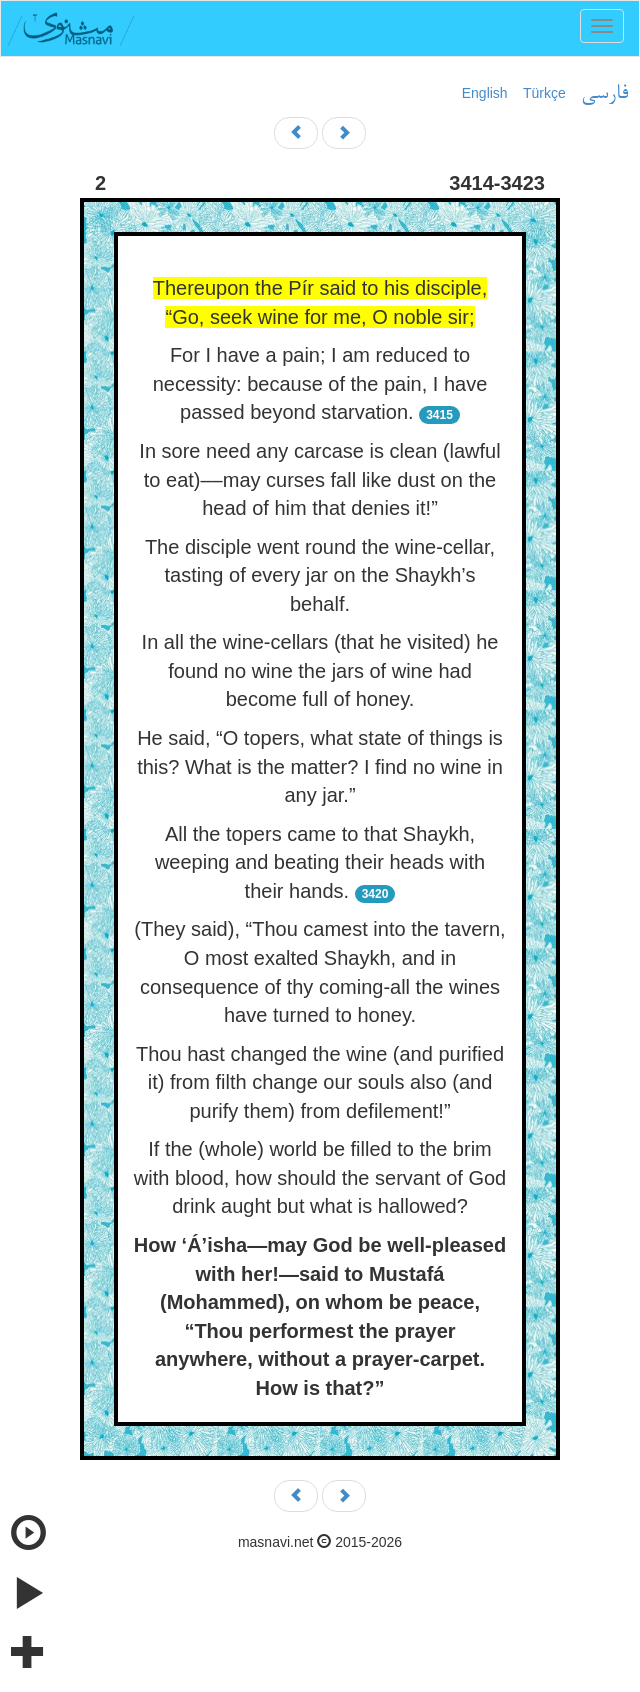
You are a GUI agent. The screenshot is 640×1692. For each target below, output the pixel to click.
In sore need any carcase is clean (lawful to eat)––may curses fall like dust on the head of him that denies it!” (319, 479)
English (485, 93)
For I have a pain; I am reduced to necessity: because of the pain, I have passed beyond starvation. (320, 383)
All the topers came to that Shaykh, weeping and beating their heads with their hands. (320, 862)
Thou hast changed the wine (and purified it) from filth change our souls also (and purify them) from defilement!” (320, 1082)
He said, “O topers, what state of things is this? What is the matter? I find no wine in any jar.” (320, 766)
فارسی (604, 94)
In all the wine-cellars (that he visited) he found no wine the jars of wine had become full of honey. (320, 670)
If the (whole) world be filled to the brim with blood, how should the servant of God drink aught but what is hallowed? (320, 1177)
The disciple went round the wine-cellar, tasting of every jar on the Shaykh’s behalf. (320, 575)
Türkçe (544, 93)
